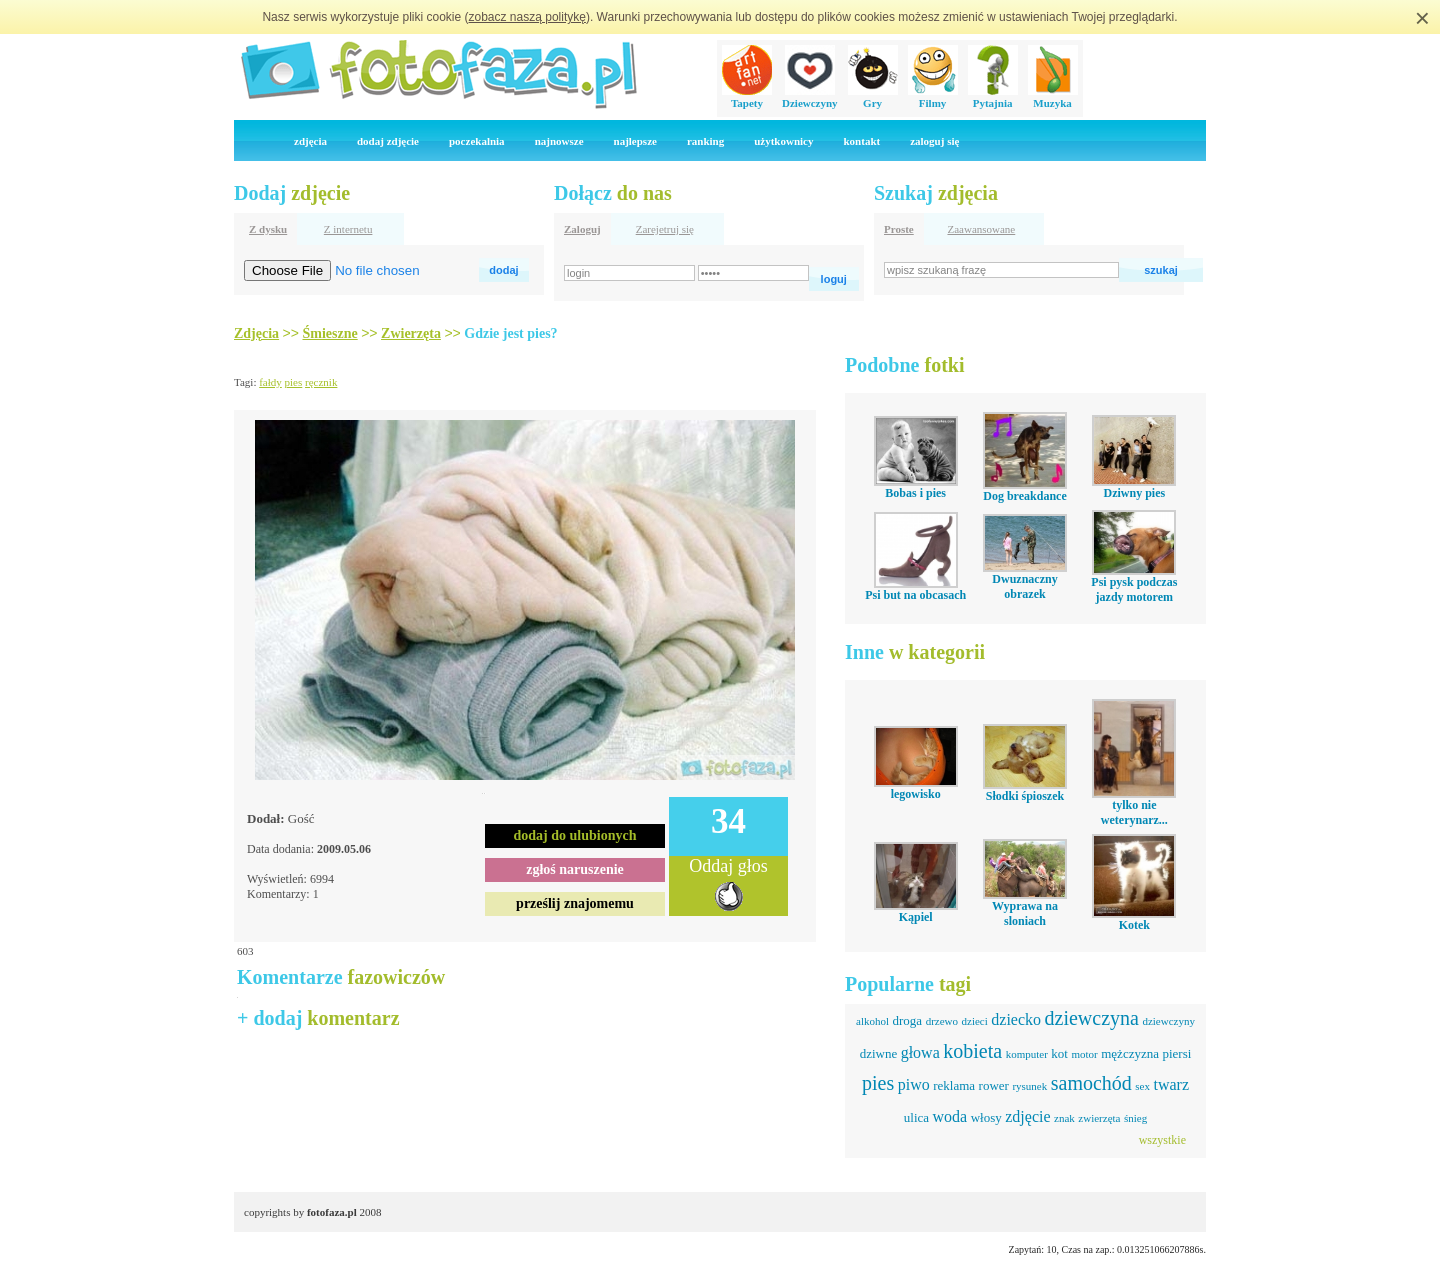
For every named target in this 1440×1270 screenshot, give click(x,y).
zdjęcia (310, 141)
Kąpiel (916, 917)
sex (1142, 1086)
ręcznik (321, 382)
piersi (1176, 1053)
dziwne (879, 1053)
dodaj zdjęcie (388, 141)
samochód (1091, 1083)
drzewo (942, 1021)
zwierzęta (1099, 1118)
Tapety (747, 97)
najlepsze (635, 141)
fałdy (270, 382)
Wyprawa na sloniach (1025, 913)
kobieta (972, 1051)
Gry (873, 97)
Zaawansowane (981, 229)
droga (908, 1020)
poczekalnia (477, 141)
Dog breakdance (1024, 496)
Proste (899, 229)
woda (950, 1116)
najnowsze (559, 141)
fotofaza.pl (332, 1212)
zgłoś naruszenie (575, 869)
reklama (954, 1085)
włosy (986, 1117)
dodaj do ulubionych (575, 835)
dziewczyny (1168, 1021)
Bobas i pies (915, 493)
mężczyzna (1130, 1053)
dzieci (975, 1021)
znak (1064, 1118)
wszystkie (1162, 1140)
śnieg (1135, 1118)
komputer (1027, 1054)
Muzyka (1053, 97)
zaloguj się (934, 141)
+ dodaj (318, 1018)
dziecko (1016, 1019)
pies (294, 382)
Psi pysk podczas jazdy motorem (1134, 589)
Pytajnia (993, 97)
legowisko (916, 794)
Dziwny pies (1134, 493)
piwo (914, 1084)
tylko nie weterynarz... (1134, 812)
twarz (1171, 1084)
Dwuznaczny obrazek (1024, 586)
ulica (916, 1117)
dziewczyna (1092, 1018)
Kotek (1134, 925)
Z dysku (268, 229)
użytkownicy (783, 141)
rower (994, 1085)
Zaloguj (582, 229)
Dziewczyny (810, 97)
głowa (920, 1052)
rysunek (1029, 1086)
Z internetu (348, 229)
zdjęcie (1027, 1116)
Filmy (933, 97)
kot (1059, 1053)
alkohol (872, 1021)
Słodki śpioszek (1025, 796)
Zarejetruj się (665, 229)
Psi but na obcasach (915, 595)
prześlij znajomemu (575, 903)
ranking (705, 141)
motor (1084, 1054)
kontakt (861, 141)
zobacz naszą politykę (527, 17)
